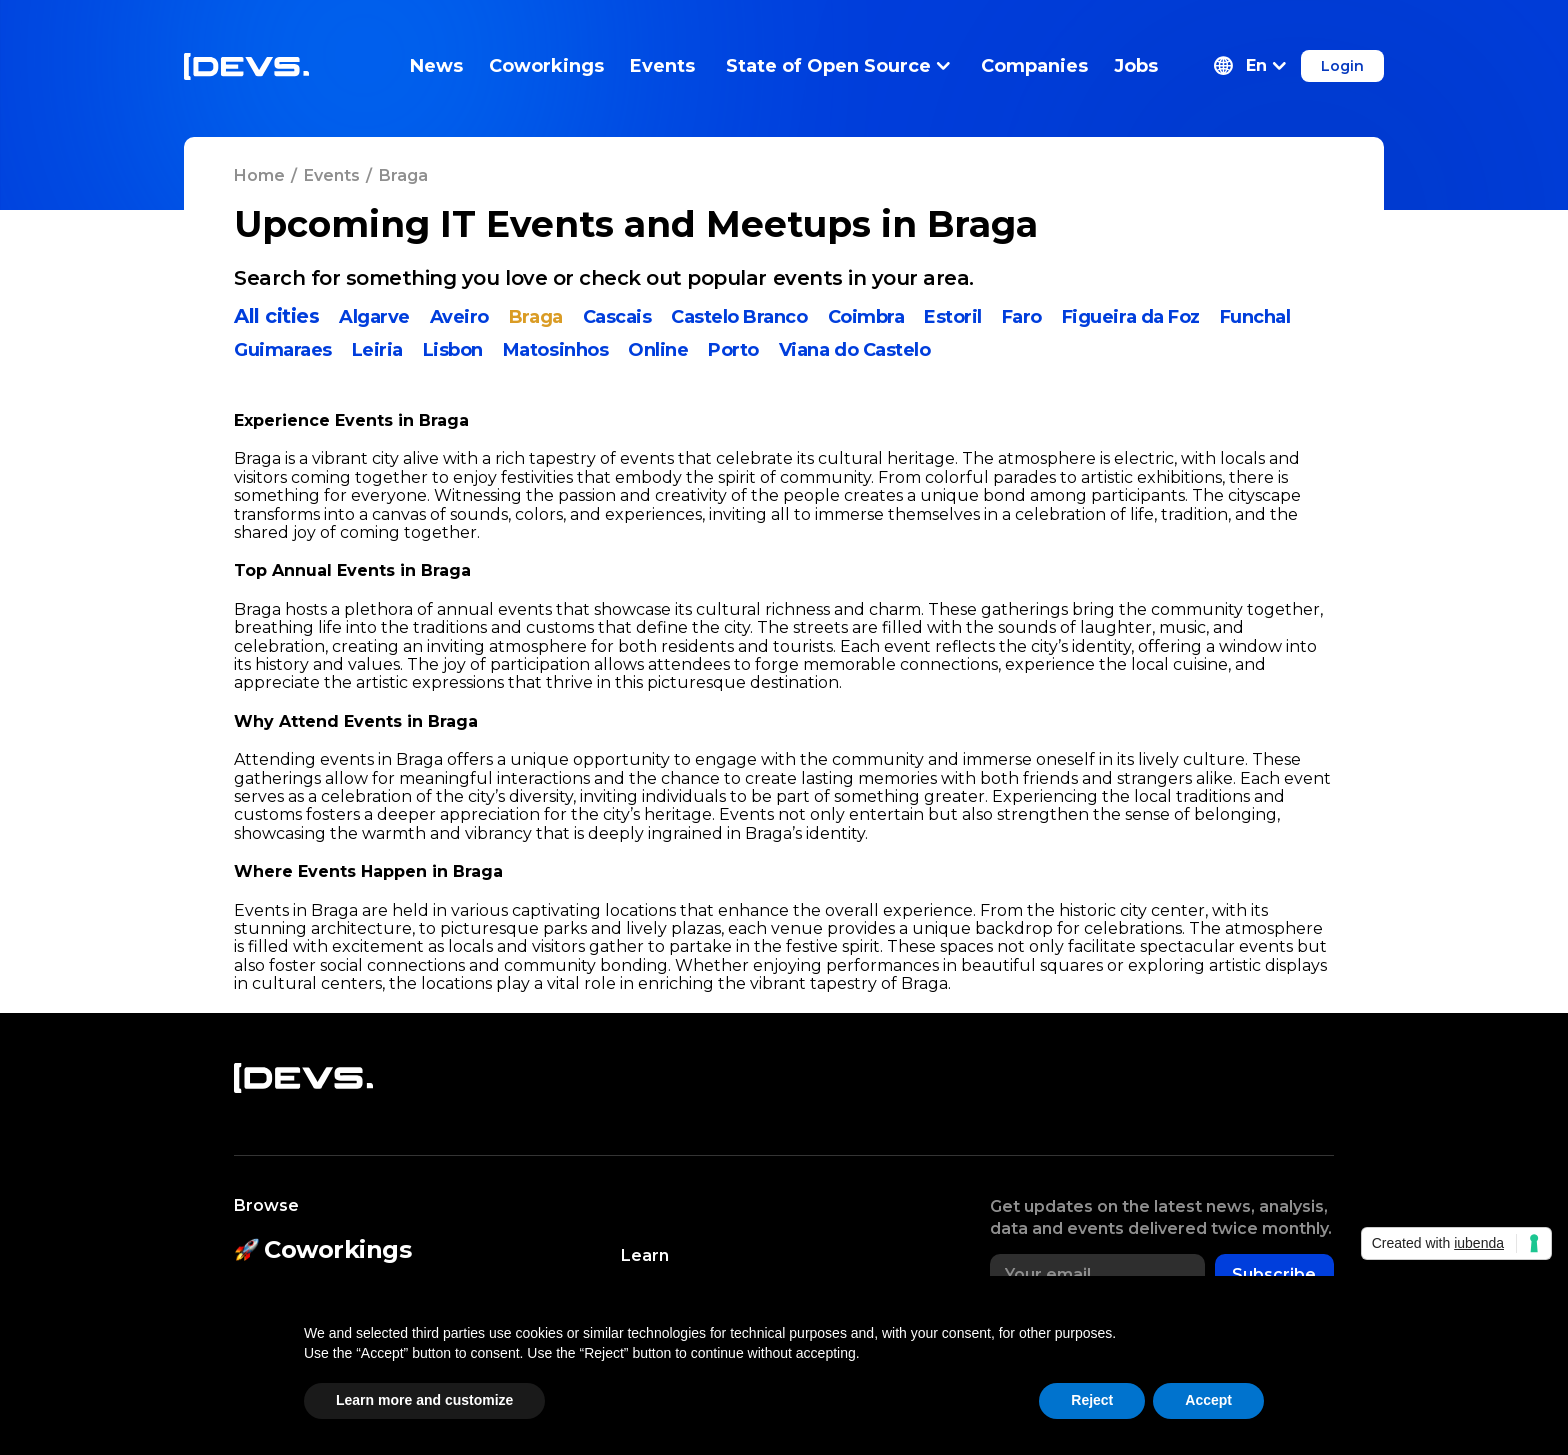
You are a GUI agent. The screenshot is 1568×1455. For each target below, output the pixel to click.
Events (662, 66)
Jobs (1136, 66)
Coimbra (866, 317)
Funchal (1255, 317)
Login (1342, 66)
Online (658, 350)
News (436, 66)
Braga (536, 317)
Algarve (374, 317)
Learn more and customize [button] (424, 1400)
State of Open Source (838, 66)
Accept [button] (1208, 1400)
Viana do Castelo (854, 350)
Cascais (617, 317)
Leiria (377, 350)
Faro (1022, 317)
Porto (733, 350)
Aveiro (459, 317)
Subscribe (1274, 1274)
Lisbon (453, 350)
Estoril (953, 317)
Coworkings (546, 66)
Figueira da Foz (1131, 317)
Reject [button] (1092, 1400)
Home (259, 175)
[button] (1250, 66)
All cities (276, 316)
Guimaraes (283, 350)
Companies (1034, 66)
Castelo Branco (739, 317)
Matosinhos (555, 350)
